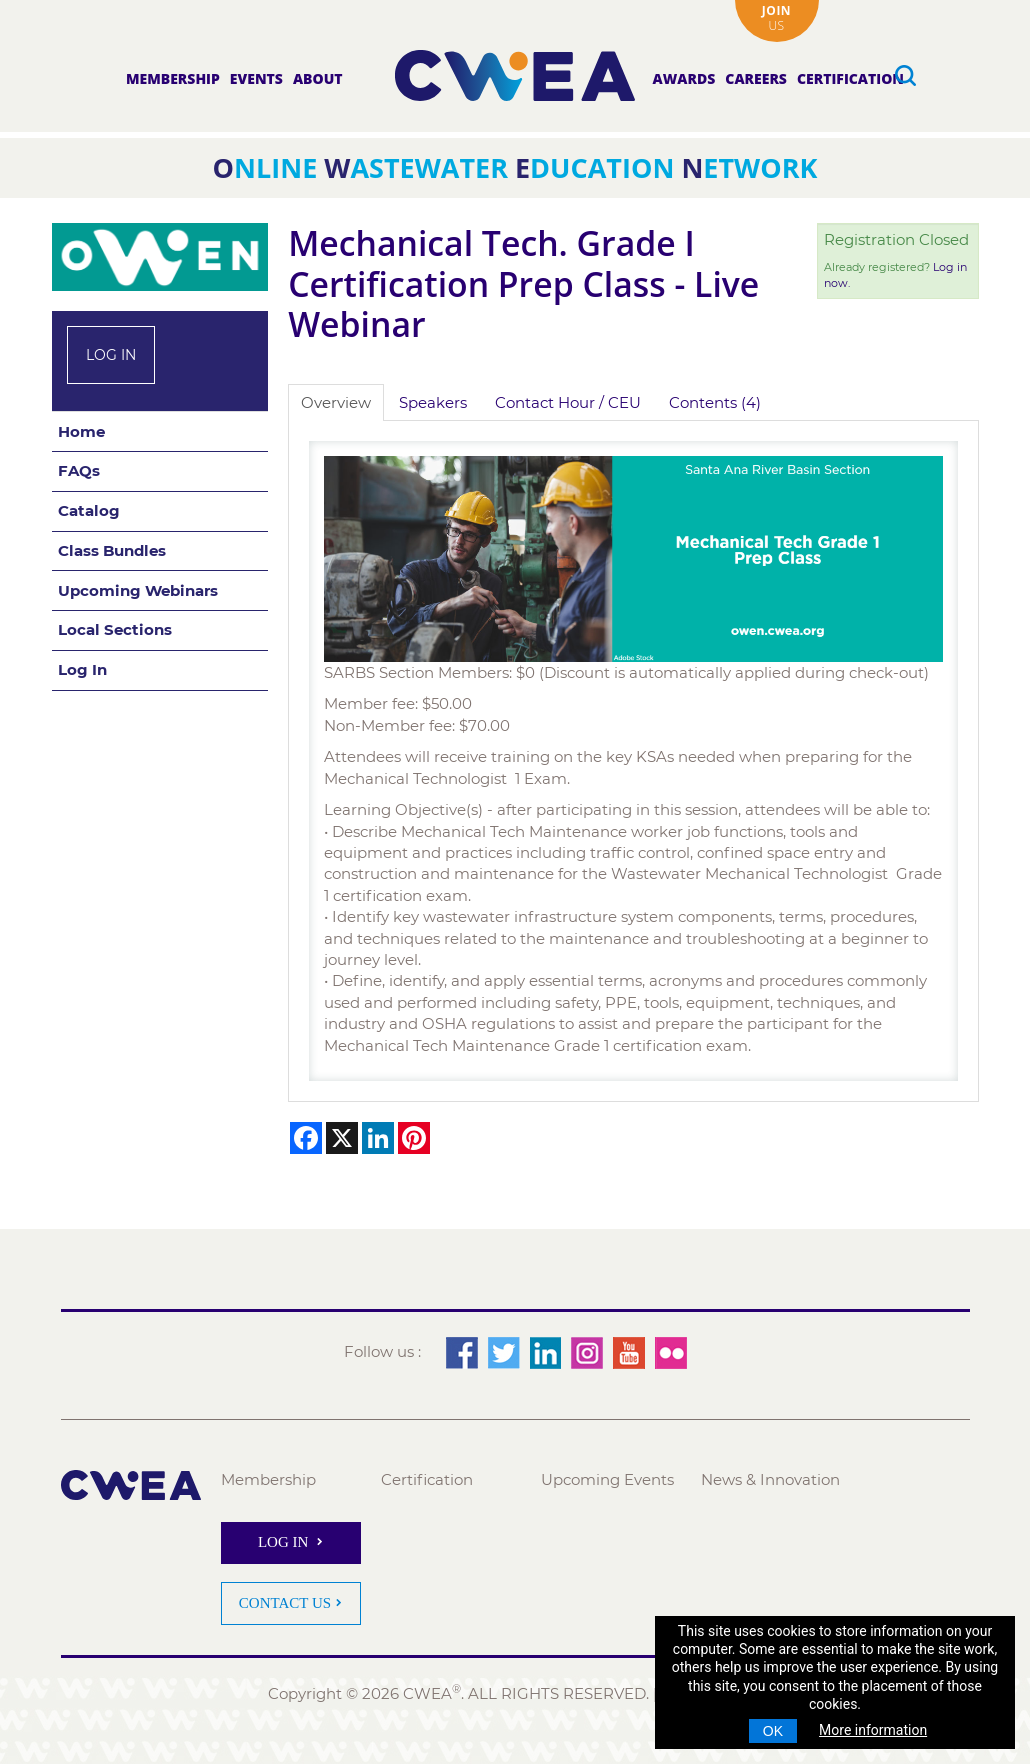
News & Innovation (770, 1479)
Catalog (89, 510)
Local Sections (115, 629)
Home (81, 431)
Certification (850, 78)
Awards (684, 78)
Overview (336, 402)
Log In (111, 355)
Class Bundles (112, 550)
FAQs (79, 470)
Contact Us (285, 1603)
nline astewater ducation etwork (515, 167)
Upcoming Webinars (138, 590)
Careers (756, 78)
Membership (173, 78)
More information (873, 1730)
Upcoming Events (607, 1479)
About (318, 78)
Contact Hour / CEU (568, 402)
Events (256, 78)
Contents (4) (715, 402)
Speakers (433, 402)
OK (773, 1731)
